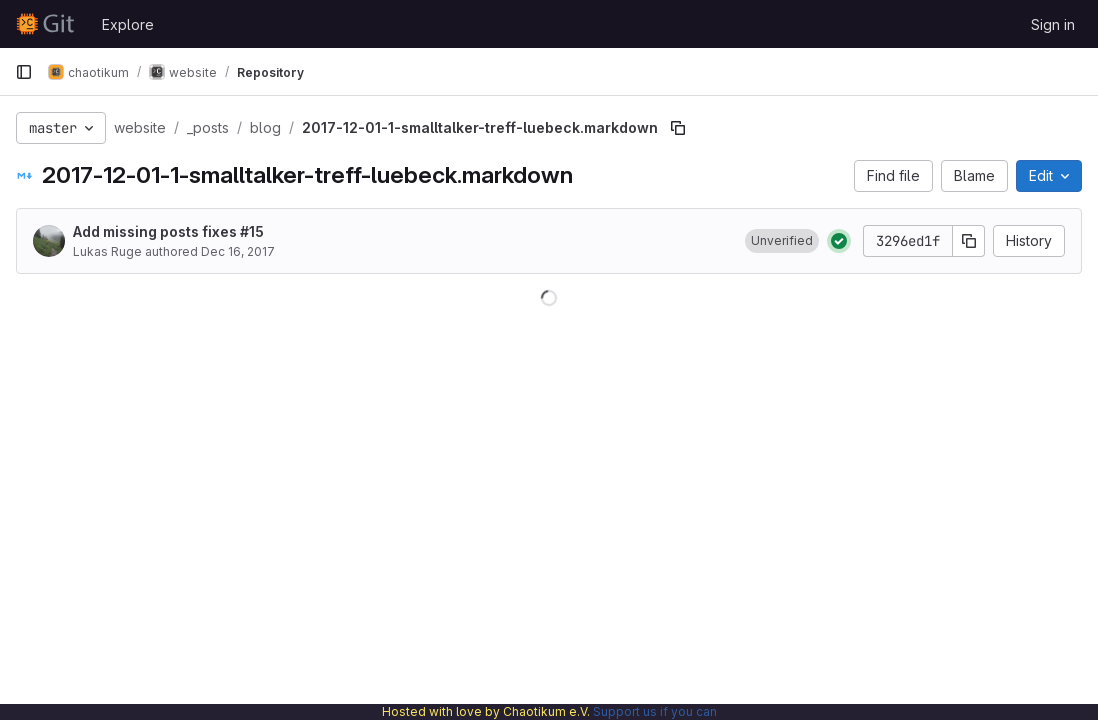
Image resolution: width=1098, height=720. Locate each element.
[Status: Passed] (839, 241)
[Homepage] (48, 24)
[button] (782, 241)
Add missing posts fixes (168, 231)
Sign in (1053, 24)
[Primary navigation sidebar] (24, 72)
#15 (252, 231)
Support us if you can (655, 711)
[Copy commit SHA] (969, 241)
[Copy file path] (678, 128)
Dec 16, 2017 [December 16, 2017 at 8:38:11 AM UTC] (238, 251)
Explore (128, 24)
